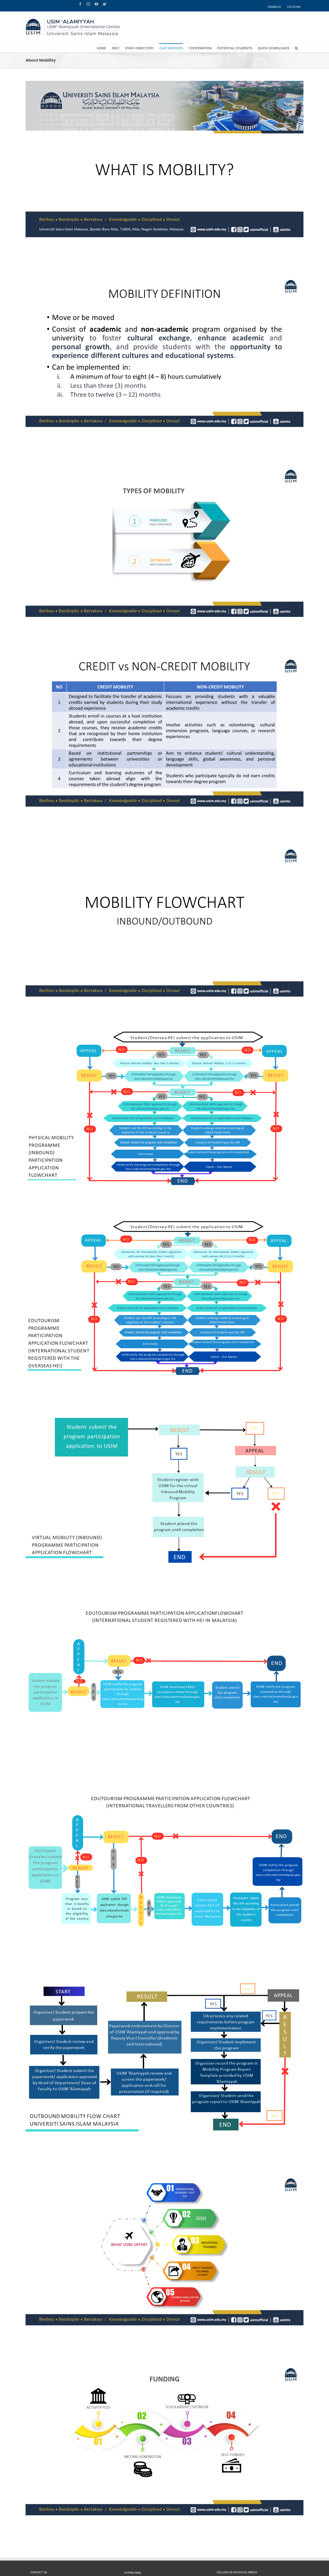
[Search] (296, 47)
